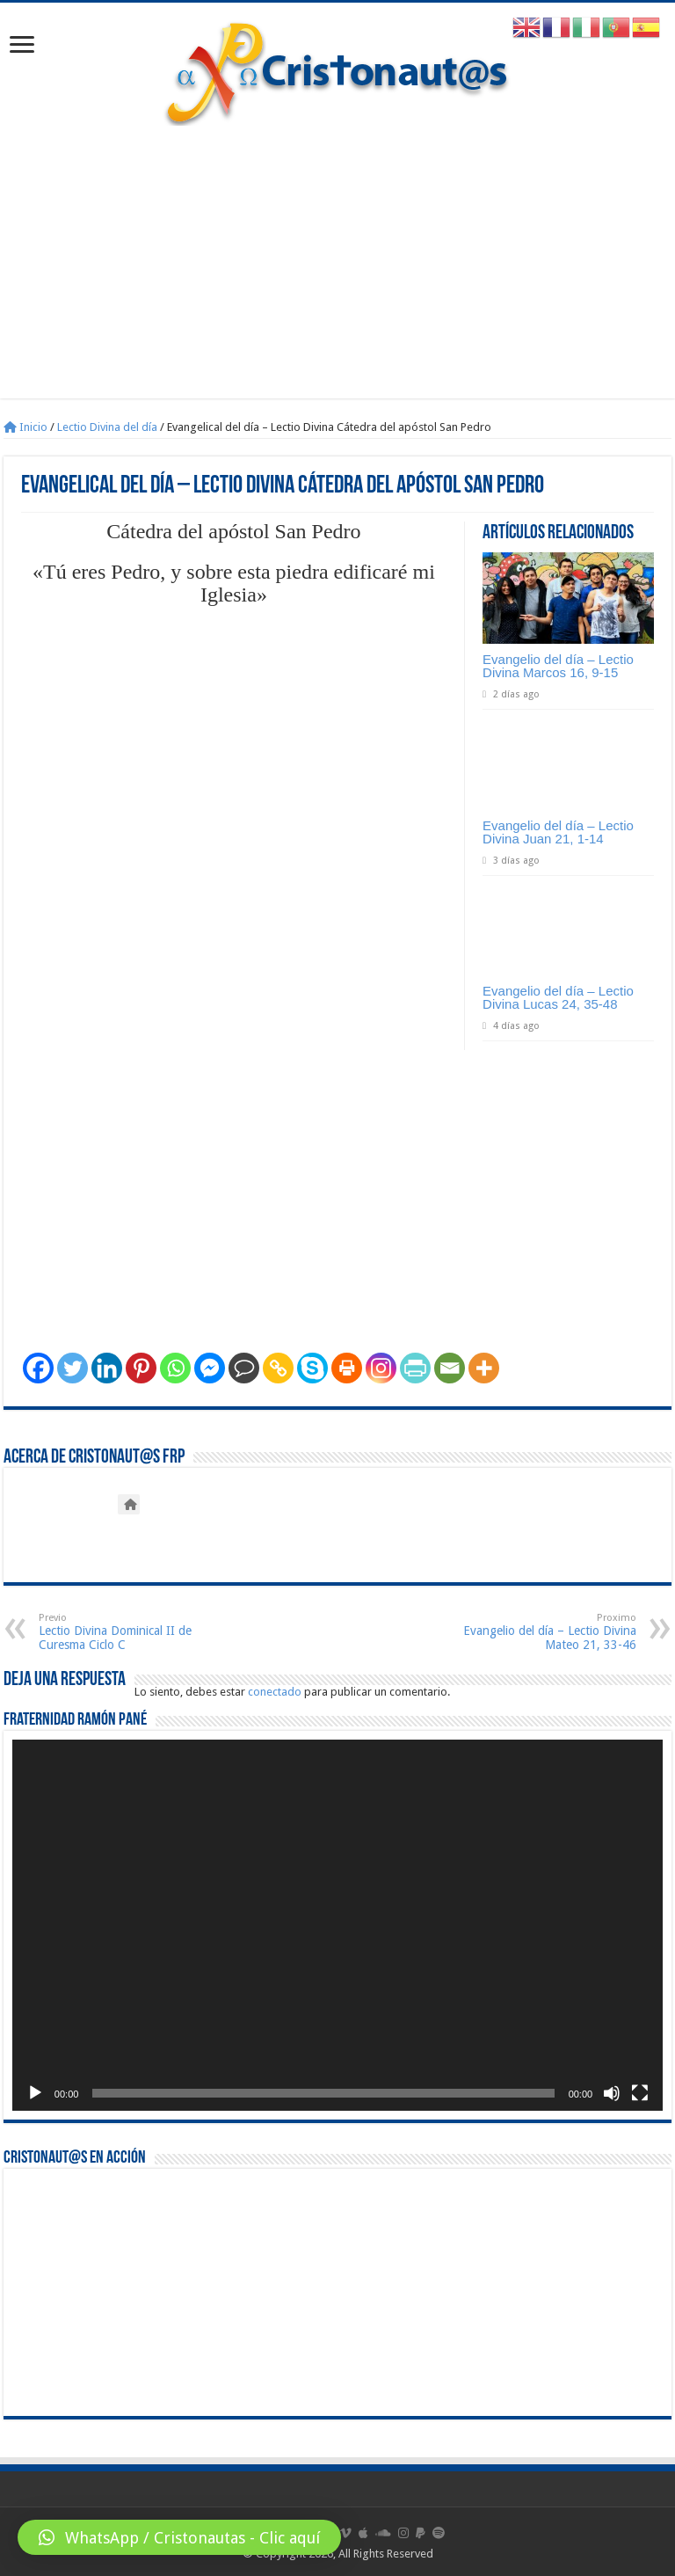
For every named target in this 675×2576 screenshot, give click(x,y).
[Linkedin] (106, 1368)
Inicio (25, 427)
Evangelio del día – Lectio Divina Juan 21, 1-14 (558, 832)
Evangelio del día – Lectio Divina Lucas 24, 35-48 (558, 997)
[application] (337, 1925)
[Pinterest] (141, 1368)
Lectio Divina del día (107, 427)
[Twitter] (72, 1368)
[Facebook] (38, 1368)
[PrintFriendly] (415, 1368)
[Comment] (244, 1368)
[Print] (346, 1368)
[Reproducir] (35, 2093)
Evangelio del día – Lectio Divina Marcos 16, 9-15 (558, 666)
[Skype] (312, 1368)
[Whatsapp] (175, 1368)
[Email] (449, 1368)
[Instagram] (381, 1368)
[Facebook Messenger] (209, 1368)
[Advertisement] (337, 275)
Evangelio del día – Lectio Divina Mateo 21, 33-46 (546, 1632)
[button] (179, 2537)
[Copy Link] (278, 1368)
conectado (274, 1691)
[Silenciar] (612, 2093)
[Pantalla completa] (640, 2093)
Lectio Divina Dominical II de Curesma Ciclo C (129, 1632)
